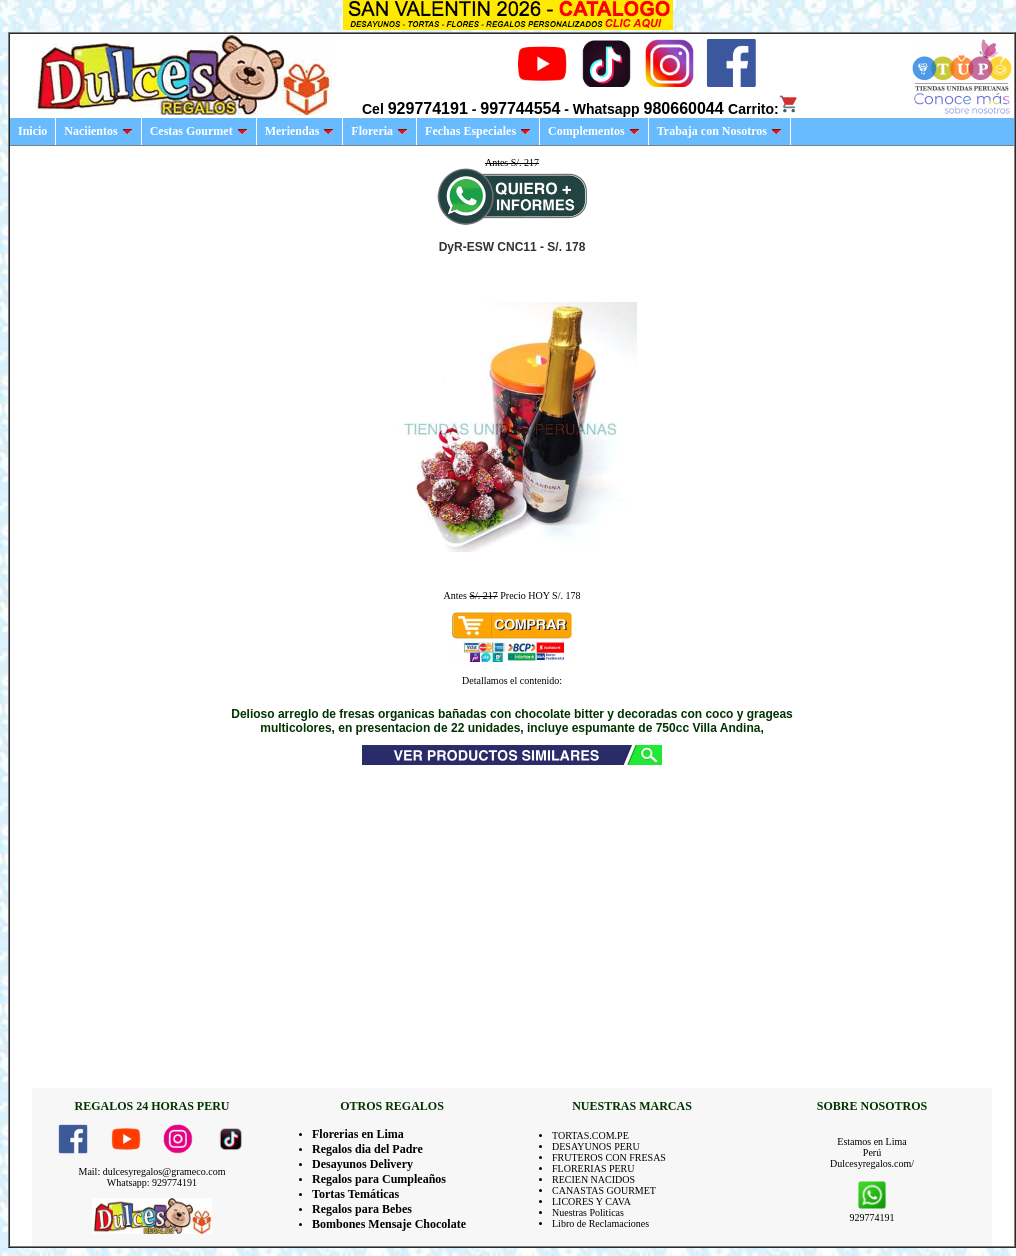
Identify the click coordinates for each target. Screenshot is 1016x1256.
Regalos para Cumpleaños (379, 1179)
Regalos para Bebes (362, 1209)
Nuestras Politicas (588, 1212)
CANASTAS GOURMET (604, 1190)
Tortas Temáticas (355, 1194)
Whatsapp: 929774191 (152, 1182)
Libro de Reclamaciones (600, 1223)
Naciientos (98, 131)
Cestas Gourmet (199, 131)
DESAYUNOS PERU (596, 1146)
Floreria (379, 131)
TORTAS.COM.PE (590, 1135)
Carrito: (763, 109)
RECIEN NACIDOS (593, 1179)
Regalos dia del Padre (367, 1149)
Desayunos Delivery (362, 1164)
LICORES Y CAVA (591, 1201)
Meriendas (300, 131)
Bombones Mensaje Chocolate (389, 1224)
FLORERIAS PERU (593, 1168)
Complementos (594, 131)
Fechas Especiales (478, 131)
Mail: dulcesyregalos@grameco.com (152, 1171)
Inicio (32, 131)
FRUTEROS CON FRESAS (609, 1157)
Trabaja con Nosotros (719, 131)
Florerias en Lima (358, 1134)
